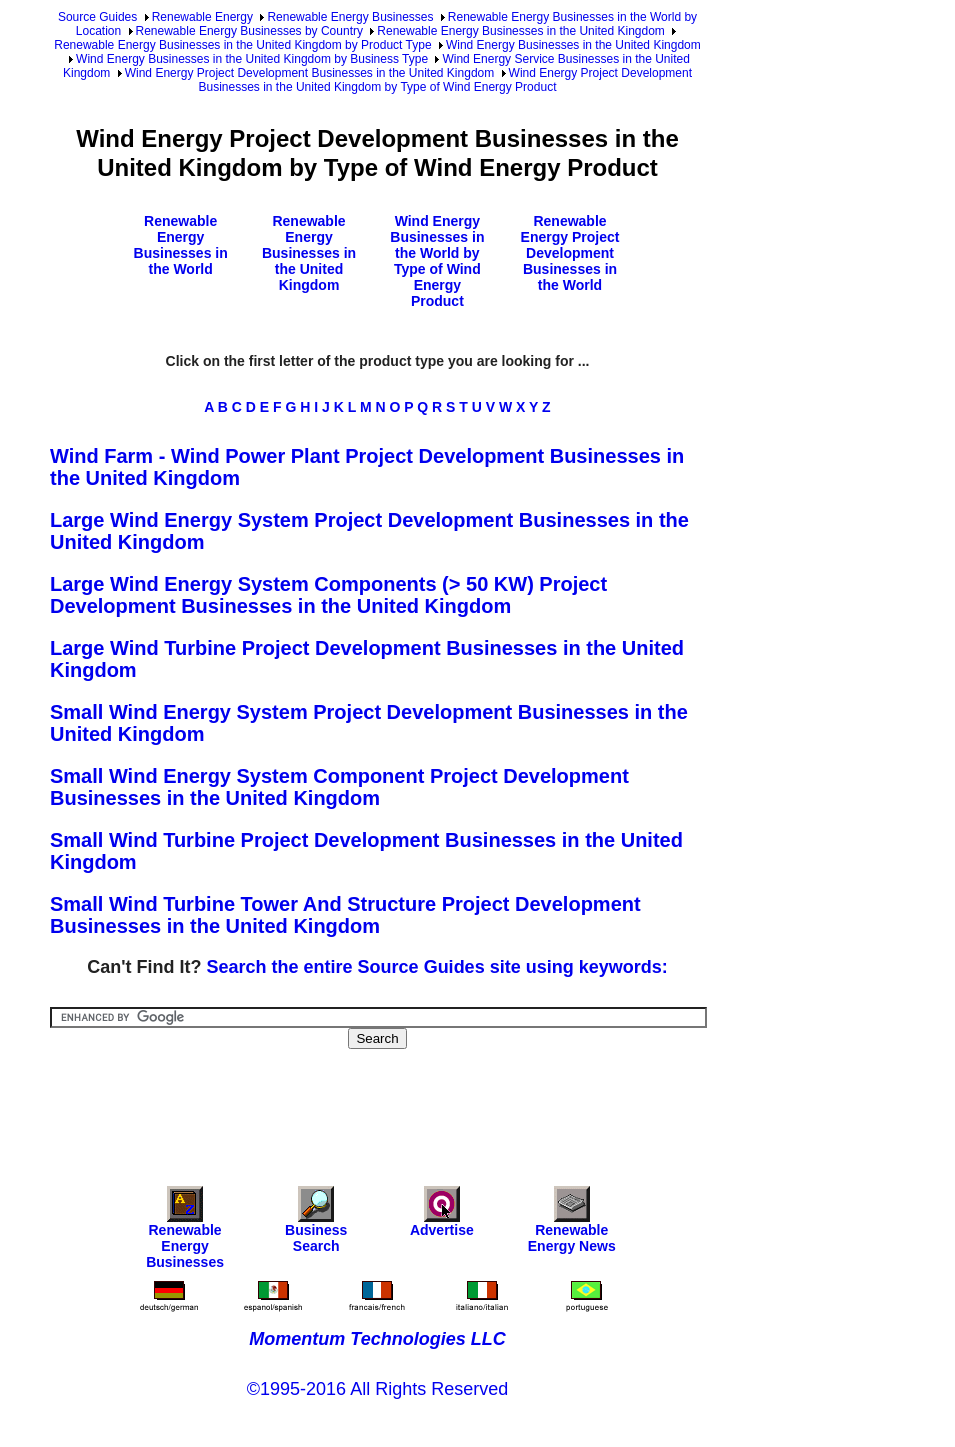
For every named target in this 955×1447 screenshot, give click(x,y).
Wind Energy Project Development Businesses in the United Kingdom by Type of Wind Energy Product (446, 80)
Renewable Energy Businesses (350, 17)
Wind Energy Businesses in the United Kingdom (573, 45)
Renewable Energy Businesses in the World (181, 245)
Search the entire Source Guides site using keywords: (437, 967)
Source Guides (97, 17)
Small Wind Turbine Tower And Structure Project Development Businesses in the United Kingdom (345, 915)
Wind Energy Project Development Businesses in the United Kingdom (310, 73)
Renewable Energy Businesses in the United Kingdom (521, 31)
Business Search (316, 1224)
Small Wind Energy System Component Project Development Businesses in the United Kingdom (339, 787)
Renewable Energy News (572, 1224)
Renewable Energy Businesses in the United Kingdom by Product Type (242, 45)
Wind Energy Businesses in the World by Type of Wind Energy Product (437, 261)
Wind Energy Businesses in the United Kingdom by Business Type (252, 59)
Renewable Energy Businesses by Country (249, 31)
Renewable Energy (202, 17)
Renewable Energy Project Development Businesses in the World (570, 253)
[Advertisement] (414, 1104)
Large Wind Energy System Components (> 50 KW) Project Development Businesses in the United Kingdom (328, 595)
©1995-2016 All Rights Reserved (377, 1389)
